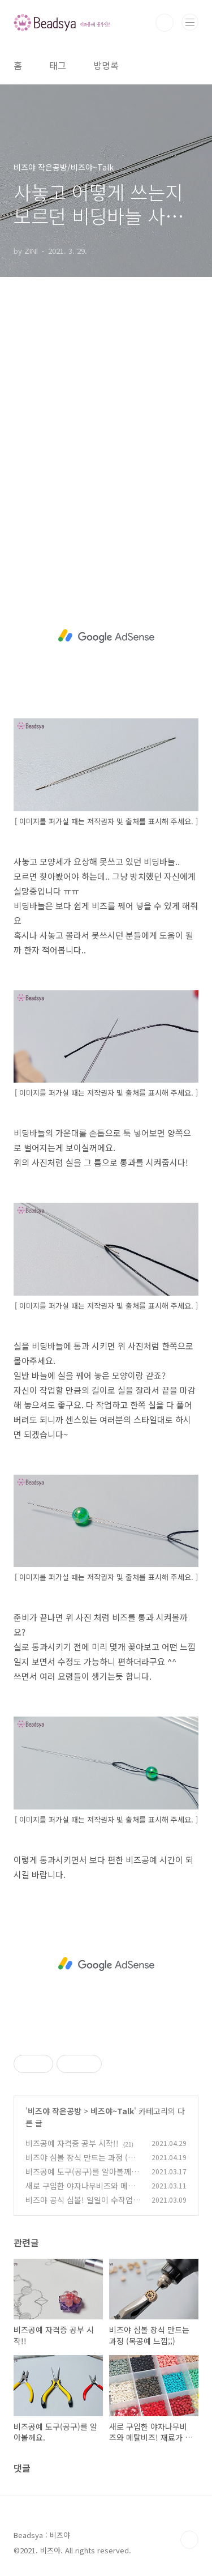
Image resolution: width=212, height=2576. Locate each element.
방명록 (106, 65)
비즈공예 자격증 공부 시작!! (72, 2143)
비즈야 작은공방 (54, 2111)
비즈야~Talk (112, 2111)
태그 (57, 65)
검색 (164, 22)
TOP (189, 2540)
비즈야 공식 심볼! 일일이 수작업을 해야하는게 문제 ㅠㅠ (82, 2205)
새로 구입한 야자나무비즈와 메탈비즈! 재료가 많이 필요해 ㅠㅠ (80, 2191)
